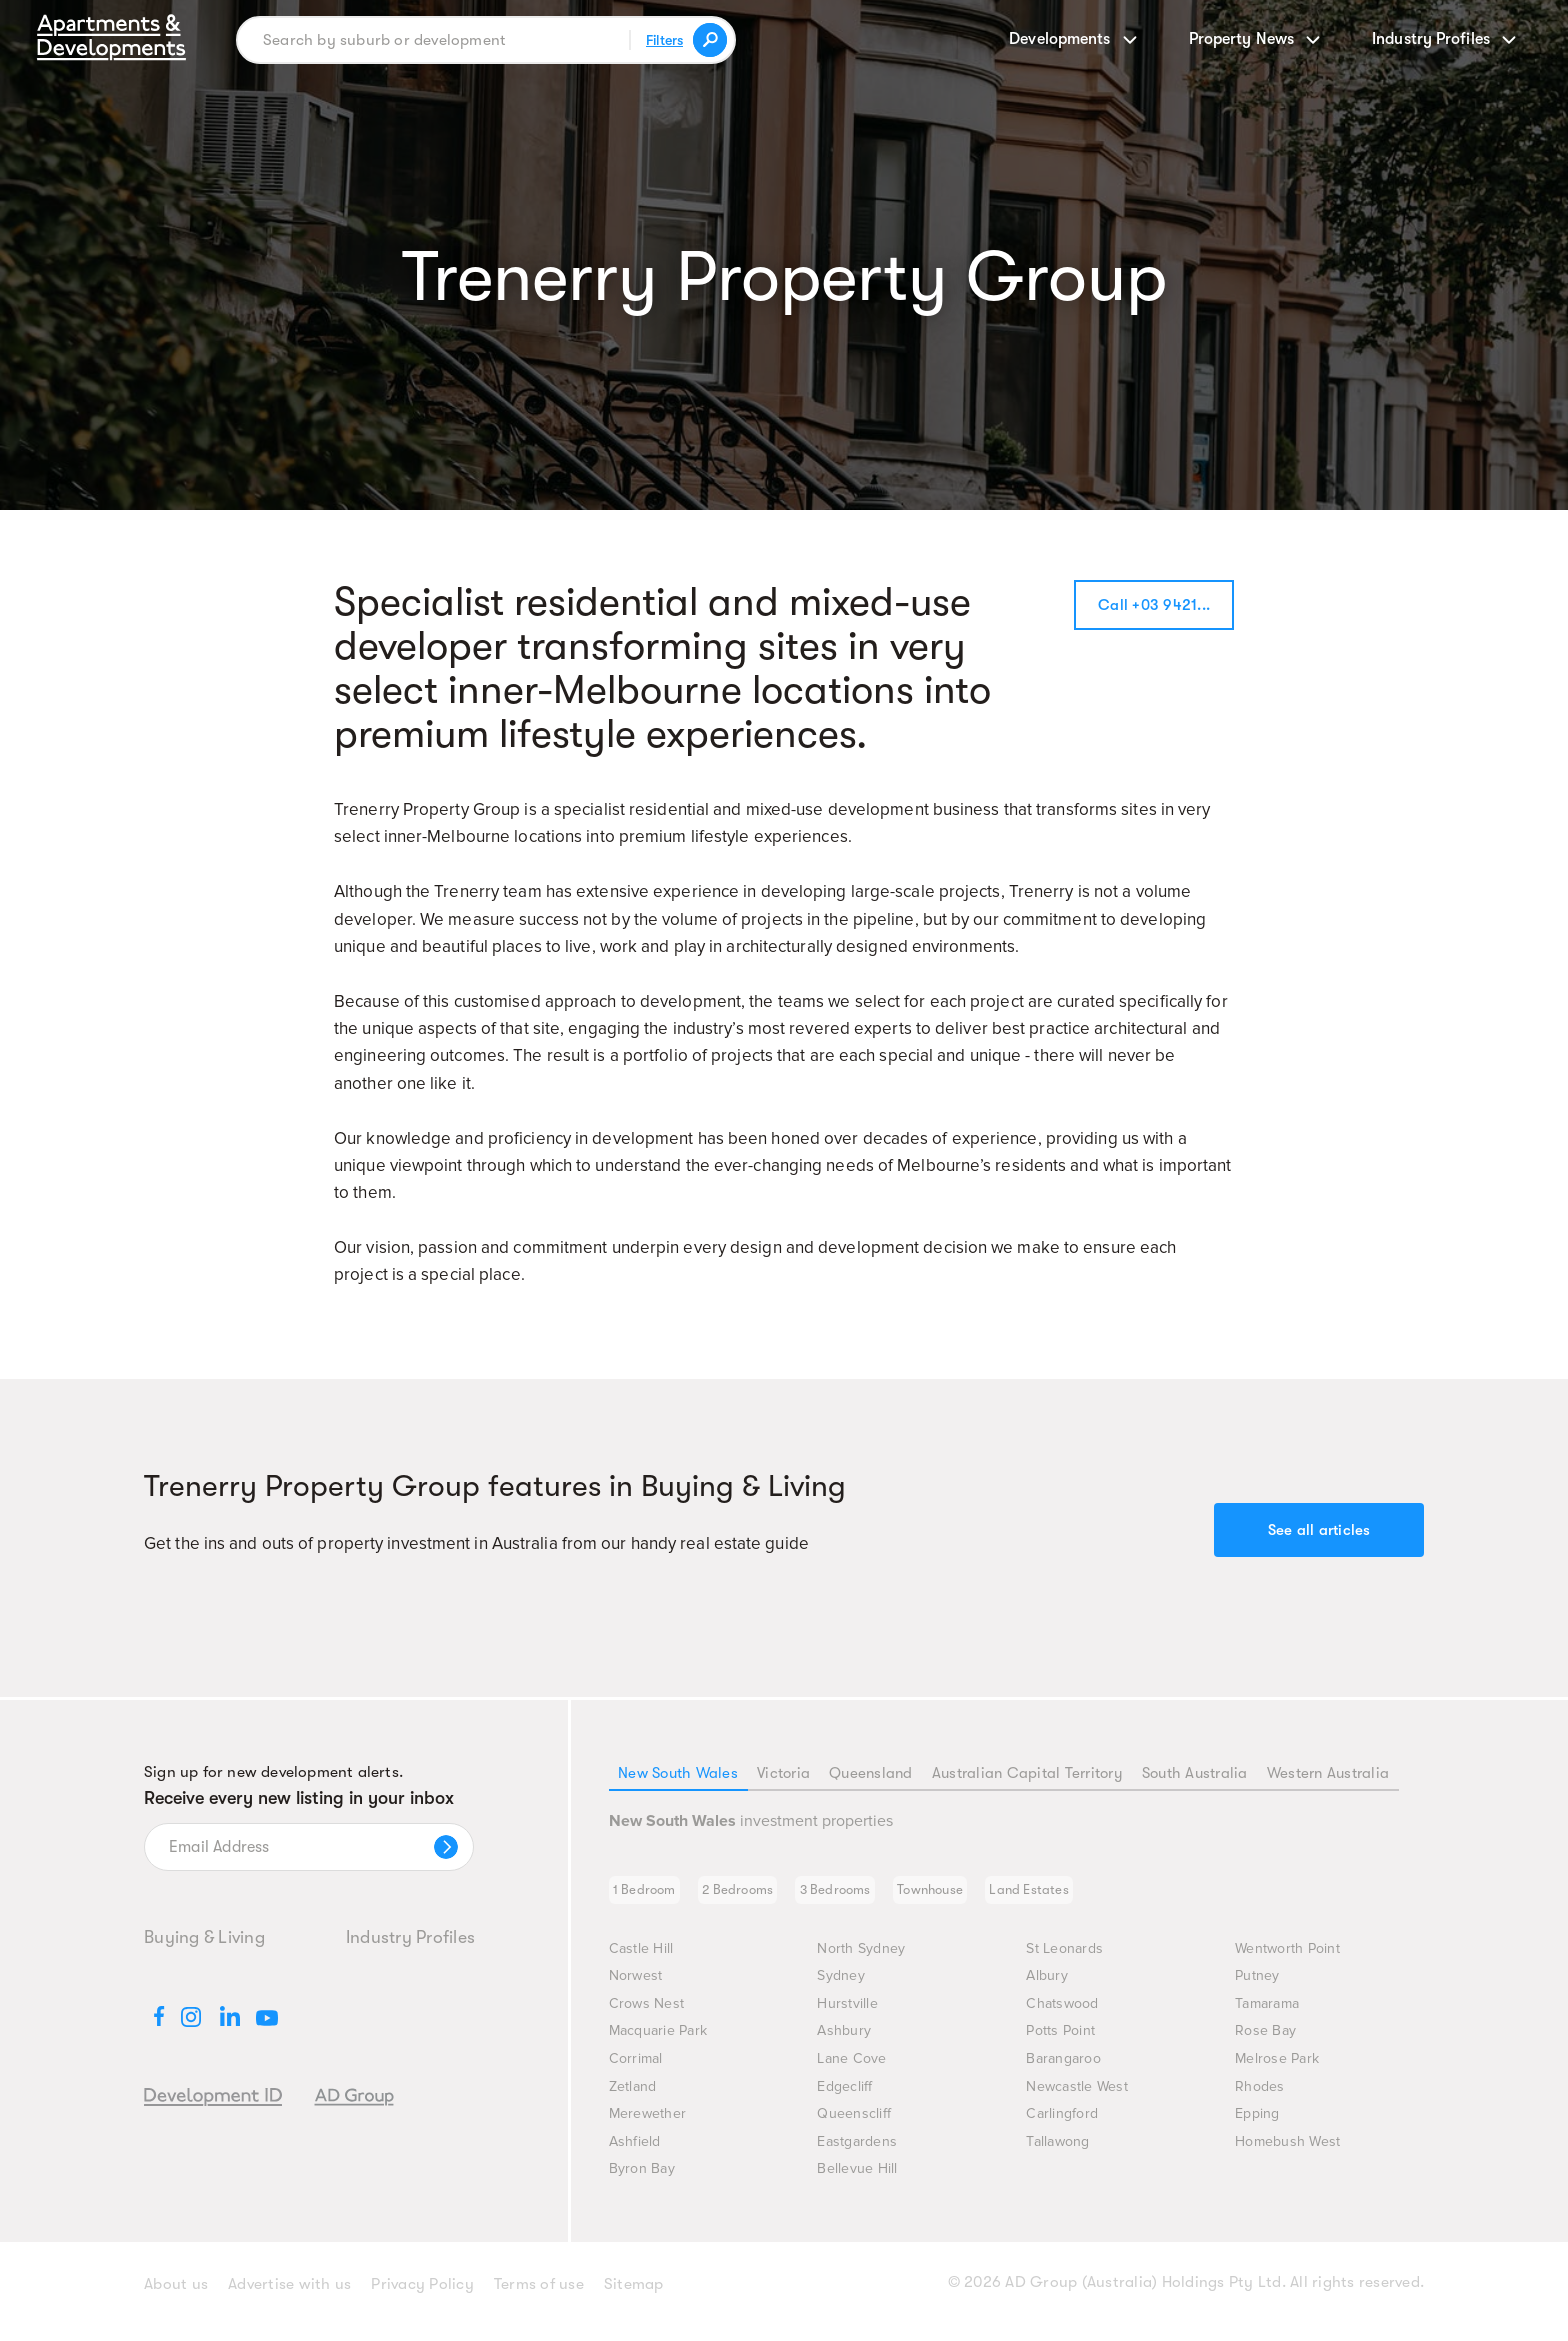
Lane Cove (855, 2070)
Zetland (636, 2098)
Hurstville (850, 2014)
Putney (1260, 1985)
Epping (1260, 2126)
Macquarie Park (664, 2042)
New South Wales (678, 1773)
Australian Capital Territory (1023, 1773)
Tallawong (1061, 2155)
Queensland (867, 1773)
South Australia (1193, 1773)
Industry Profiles (410, 1937)
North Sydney (866, 1957)
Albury (1049, 1985)
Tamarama (1271, 2014)
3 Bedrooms (876, 1895)
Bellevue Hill (860, 2183)
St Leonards (1068, 1957)
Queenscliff (857, 2126)
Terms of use (539, 2299)
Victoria (782, 1773)
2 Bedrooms (761, 1895)
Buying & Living (204, 1937)
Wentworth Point (1294, 1957)
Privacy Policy (422, 2299)
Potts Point (1064, 2042)
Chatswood (1065, 2014)
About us (176, 2299)
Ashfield (637, 2155)
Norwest (638, 1985)
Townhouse (987, 1895)
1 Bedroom (652, 1895)
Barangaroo (1067, 2070)
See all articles (1319, 1530)
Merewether (652, 2126)
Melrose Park (1281, 2070)
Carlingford (1064, 2126)
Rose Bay (1268, 2042)
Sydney (844, 1985)
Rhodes (1262, 2098)
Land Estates (1103, 1895)
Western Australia (1327, 1773)
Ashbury (846, 2042)
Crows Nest (649, 2014)
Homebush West (1293, 2155)
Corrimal (638, 2070)
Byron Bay (645, 2183)
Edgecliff (847, 2098)
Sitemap (634, 2299)
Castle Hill (643, 1957)
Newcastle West (1082, 2098)
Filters (662, 40)
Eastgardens (861, 2155)
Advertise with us (289, 2299)
